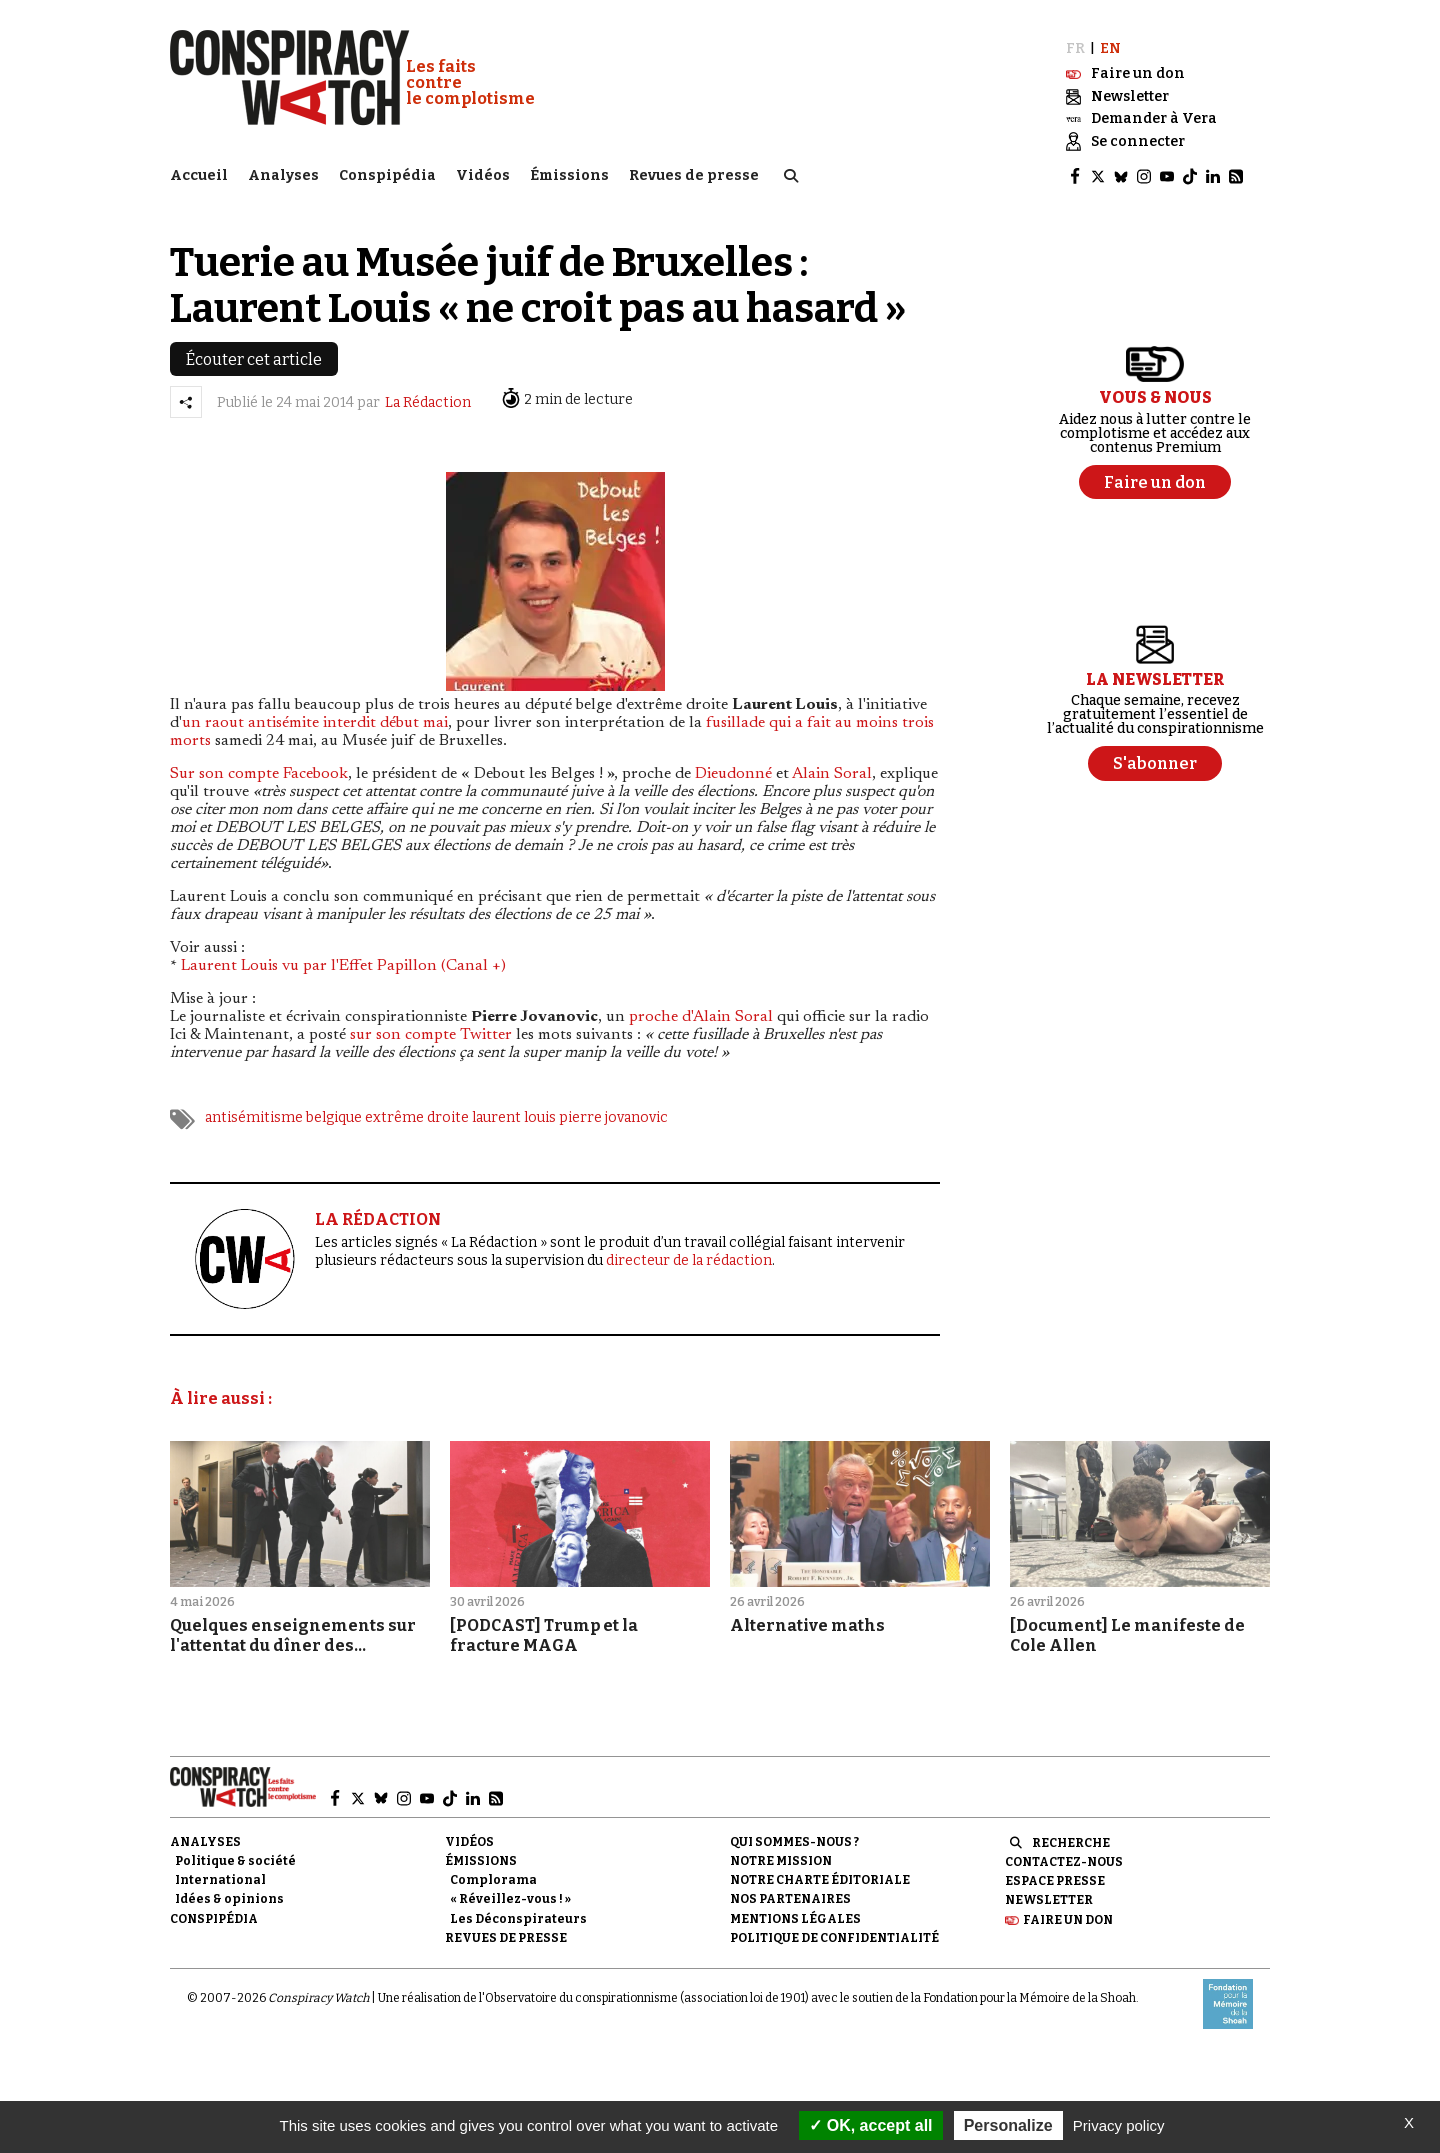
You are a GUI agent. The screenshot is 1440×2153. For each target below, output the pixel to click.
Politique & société (235, 1860)
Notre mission (781, 1860)
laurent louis (514, 1116)
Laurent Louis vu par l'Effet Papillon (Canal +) (343, 965)
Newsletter (1049, 1900)
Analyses (283, 175)
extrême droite (417, 1116)
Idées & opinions (229, 1899)
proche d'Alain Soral (701, 1016)
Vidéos (483, 175)
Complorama (493, 1880)
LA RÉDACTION (378, 1218)
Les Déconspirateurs (518, 1918)
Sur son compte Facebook (259, 773)
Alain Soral (832, 773)
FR (1075, 47)
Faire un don (1068, 1919)
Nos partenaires (790, 1899)
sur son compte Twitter (431, 1034)
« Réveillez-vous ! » (510, 1899)
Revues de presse (694, 175)
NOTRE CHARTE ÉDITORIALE (820, 1880)
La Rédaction (428, 401)
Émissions (569, 175)
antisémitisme (254, 1116)
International (220, 1880)
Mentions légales (795, 1918)
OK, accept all (870, 2125)
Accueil (199, 175)
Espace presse (1055, 1881)
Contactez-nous (1064, 1861)
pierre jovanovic (613, 1116)
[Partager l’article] (186, 401)
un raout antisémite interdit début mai (315, 722)
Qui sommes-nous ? (794, 1841)
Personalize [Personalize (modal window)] (1008, 2125)
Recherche (1071, 1842)
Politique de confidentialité (834, 1937)
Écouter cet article (254, 358)
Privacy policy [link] (1119, 2125)
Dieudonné (733, 773)
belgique (334, 1116)
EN (1110, 47)
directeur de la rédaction (689, 1260)
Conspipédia (387, 175)
